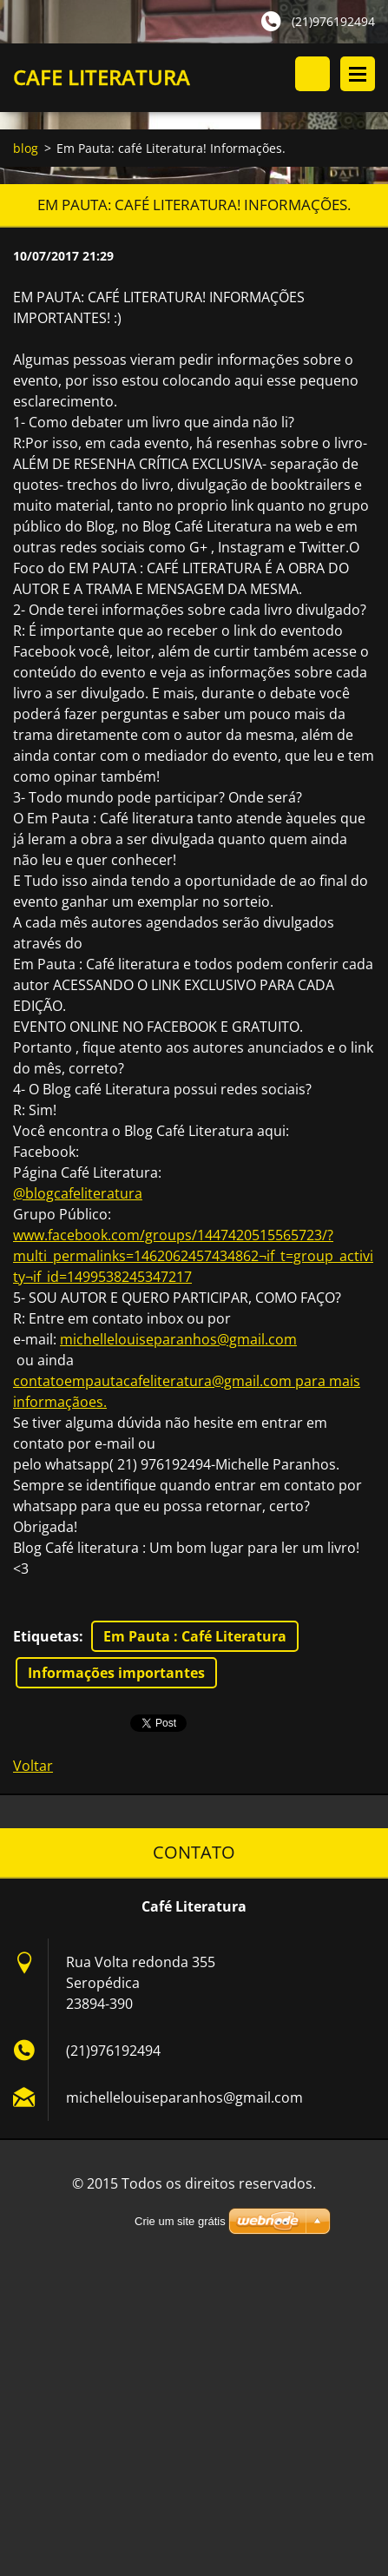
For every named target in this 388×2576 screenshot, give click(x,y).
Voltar (33, 1765)
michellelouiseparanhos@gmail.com (178, 1339)
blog (25, 148)
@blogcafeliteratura (77, 1193)
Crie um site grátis (180, 2221)
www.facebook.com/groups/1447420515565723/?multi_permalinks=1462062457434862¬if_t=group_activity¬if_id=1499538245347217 (193, 1255)
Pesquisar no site (312, 73)
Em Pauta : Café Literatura (194, 1636)
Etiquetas (46, 1636)
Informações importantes (116, 1672)
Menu (357, 73)
